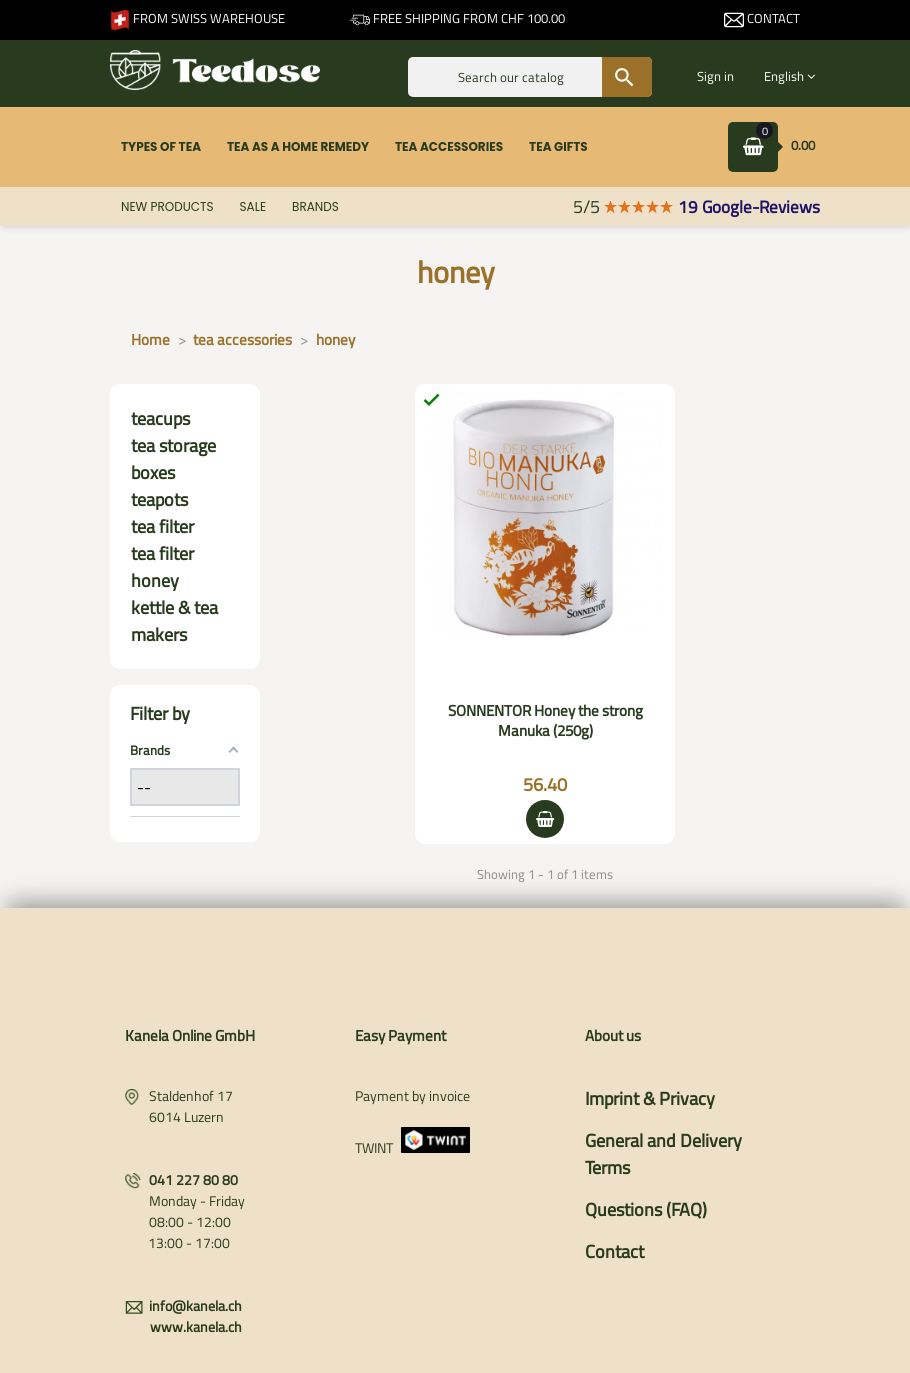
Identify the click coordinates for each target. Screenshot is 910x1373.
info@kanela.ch (195, 1305)
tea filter (162, 526)
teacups (160, 418)
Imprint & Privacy (650, 1098)
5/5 (623, 206)
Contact (762, 18)
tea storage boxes (173, 459)
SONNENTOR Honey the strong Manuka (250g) (545, 720)
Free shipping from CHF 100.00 (457, 18)
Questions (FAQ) (646, 1209)
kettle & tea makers (174, 621)
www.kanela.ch (196, 1326)
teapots (159, 499)
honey (155, 580)
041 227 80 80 (193, 1179)
